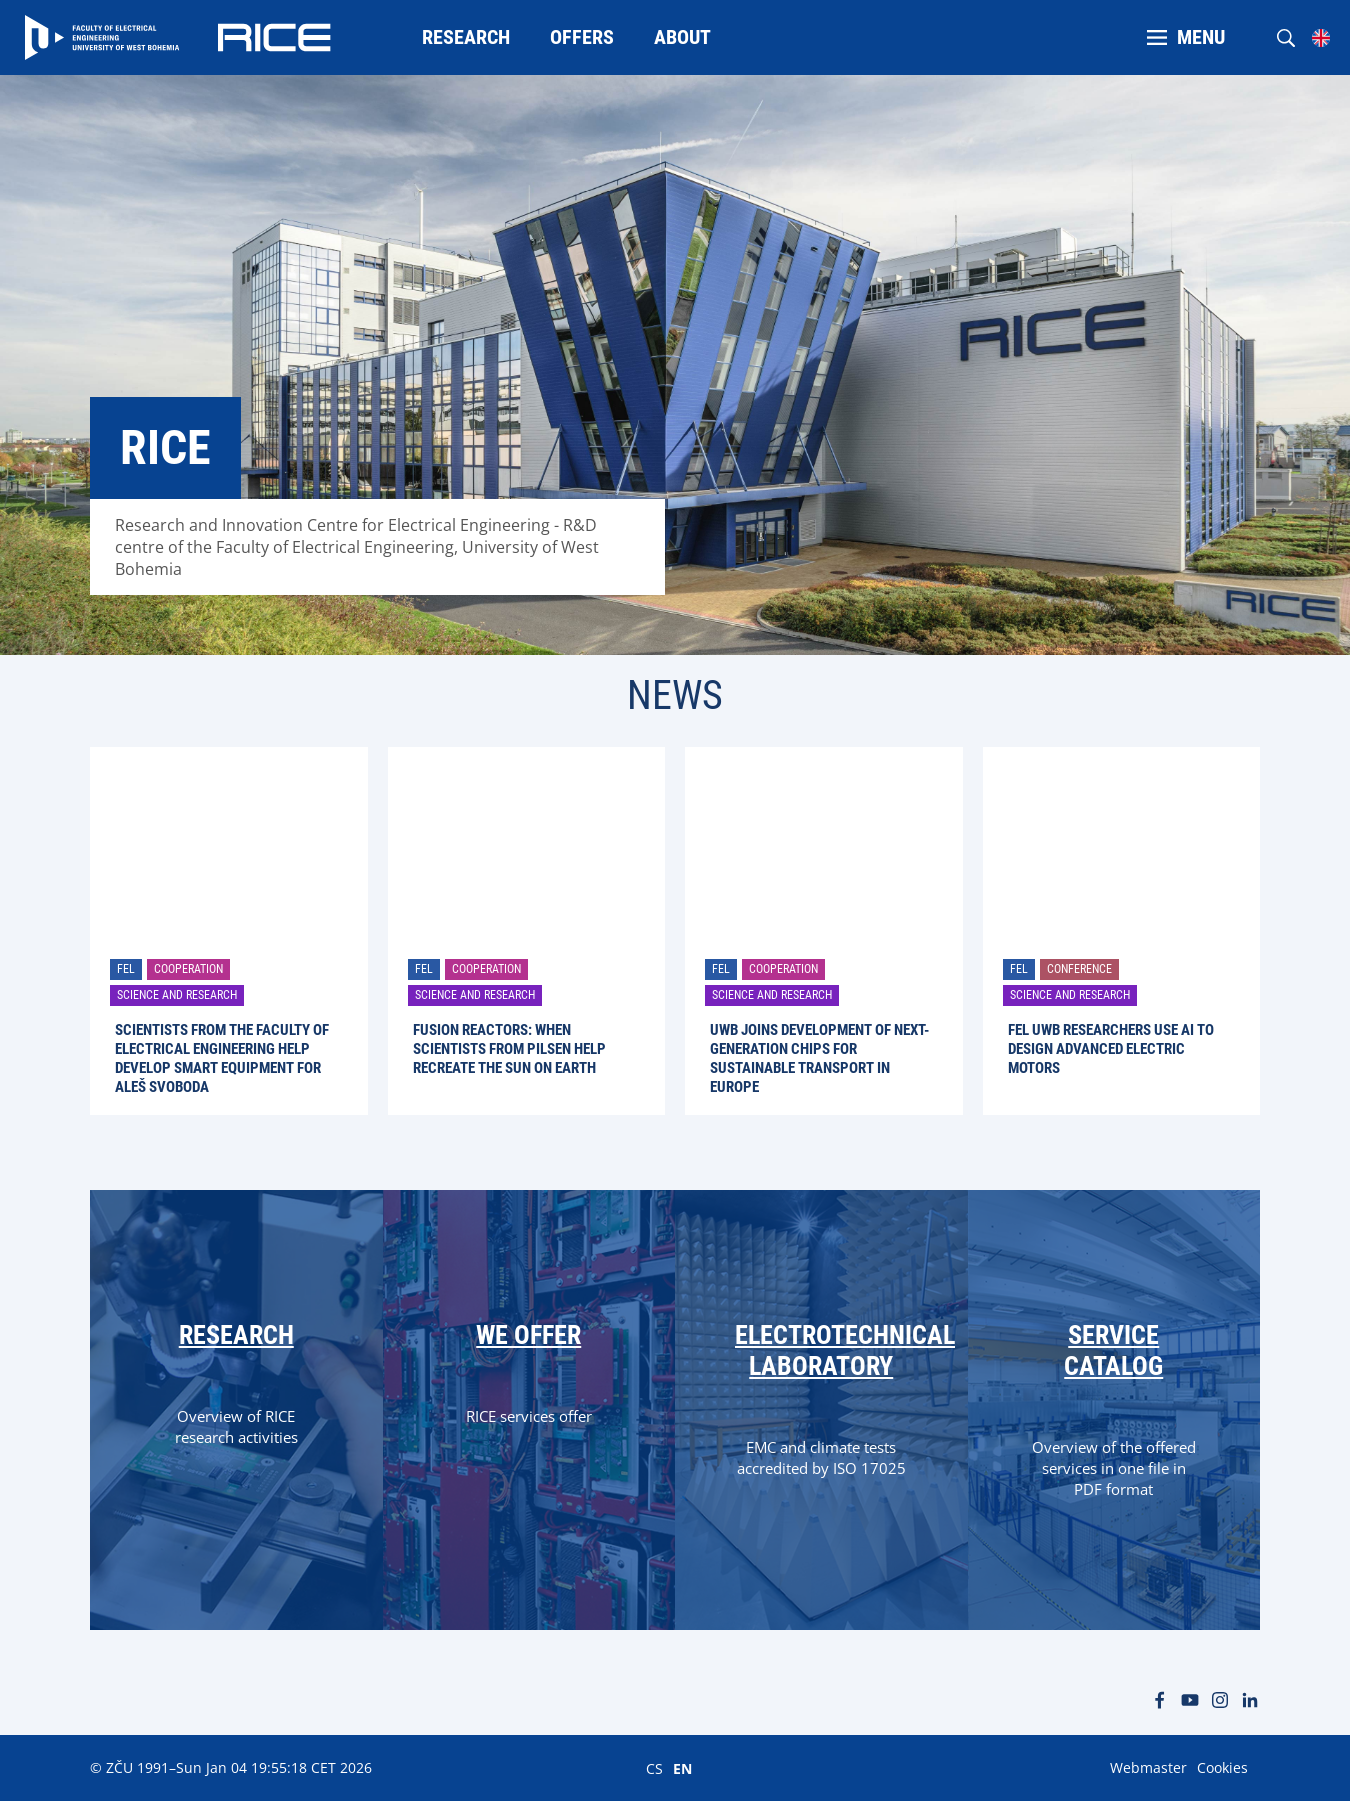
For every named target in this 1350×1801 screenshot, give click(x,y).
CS (654, 1768)
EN (682, 1768)
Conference (1079, 969)
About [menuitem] (682, 37)
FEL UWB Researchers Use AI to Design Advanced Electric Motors (1111, 1049)
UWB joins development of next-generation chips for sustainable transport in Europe (819, 1058)
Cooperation (188, 969)
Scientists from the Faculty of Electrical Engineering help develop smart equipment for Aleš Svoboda (222, 1058)
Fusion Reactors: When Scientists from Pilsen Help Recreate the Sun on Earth (509, 1049)
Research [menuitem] (466, 37)
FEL (126, 969)
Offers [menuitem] (582, 37)
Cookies (1222, 1767)
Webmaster (1148, 1767)
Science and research (177, 995)
